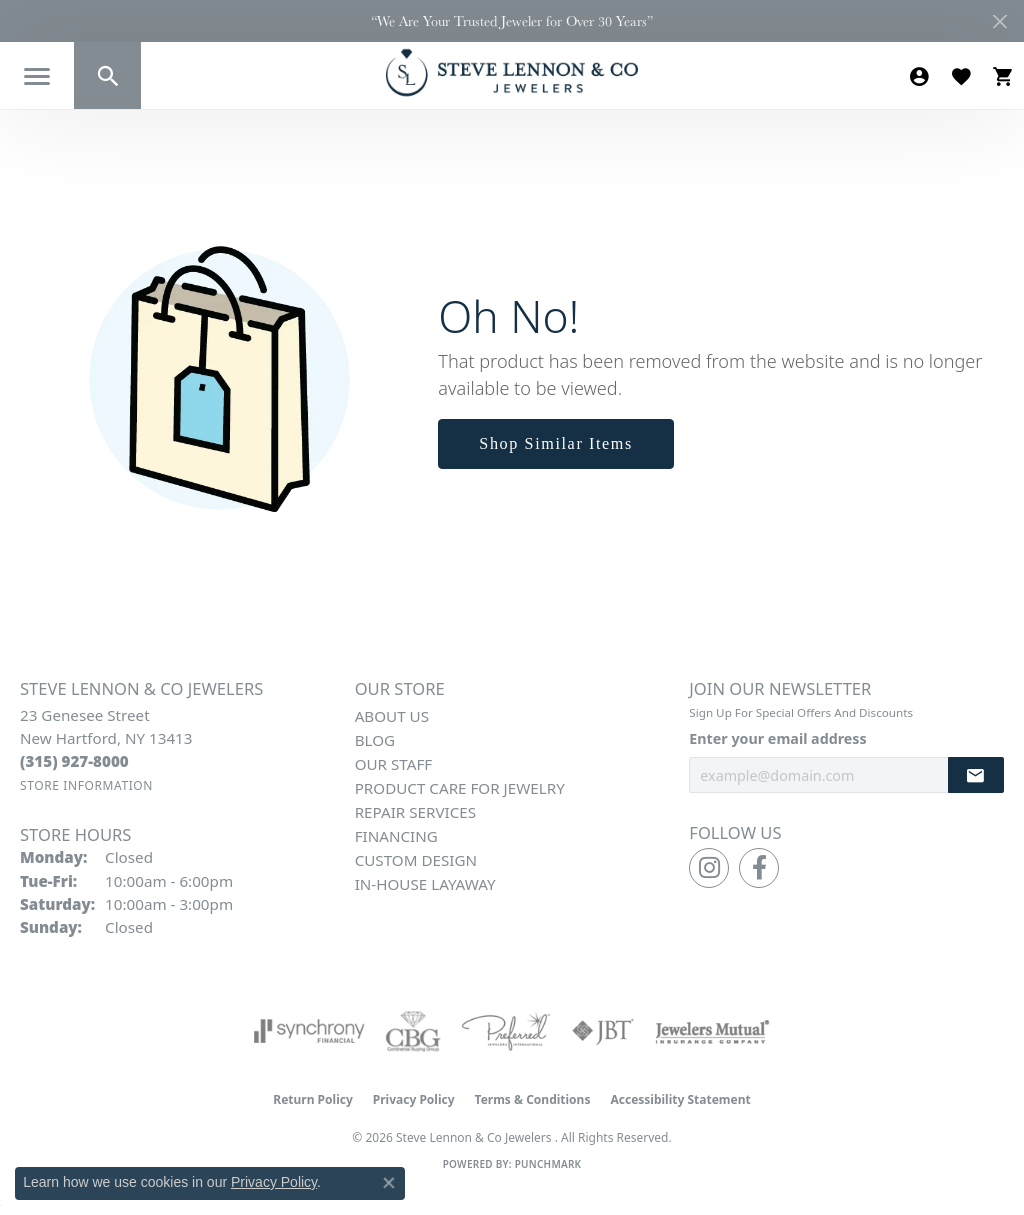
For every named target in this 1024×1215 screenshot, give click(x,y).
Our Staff (394, 764)
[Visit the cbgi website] (413, 1031)
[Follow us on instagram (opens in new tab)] (709, 868)
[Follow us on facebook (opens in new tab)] (759, 868)
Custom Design (416, 860)
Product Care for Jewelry (460, 788)
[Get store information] (86, 785)
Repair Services (415, 812)
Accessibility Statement (680, 1099)
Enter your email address (777, 738)
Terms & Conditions (533, 1099)
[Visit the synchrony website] (309, 1031)
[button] (107, 75)
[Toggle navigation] (37, 76)
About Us (392, 716)
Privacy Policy (414, 1099)
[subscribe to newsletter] (976, 775)
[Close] (999, 21)
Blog (375, 740)
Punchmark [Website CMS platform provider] (548, 1164)
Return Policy (313, 1099)
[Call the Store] (74, 761)
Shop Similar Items (556, 443)
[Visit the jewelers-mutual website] (712, 1031)
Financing (396, 836)
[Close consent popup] (389, 1183)
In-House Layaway (425, 884)
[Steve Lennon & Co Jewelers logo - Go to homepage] (512, 72)
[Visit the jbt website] (603, 1031)
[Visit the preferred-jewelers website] (506, 1031)
